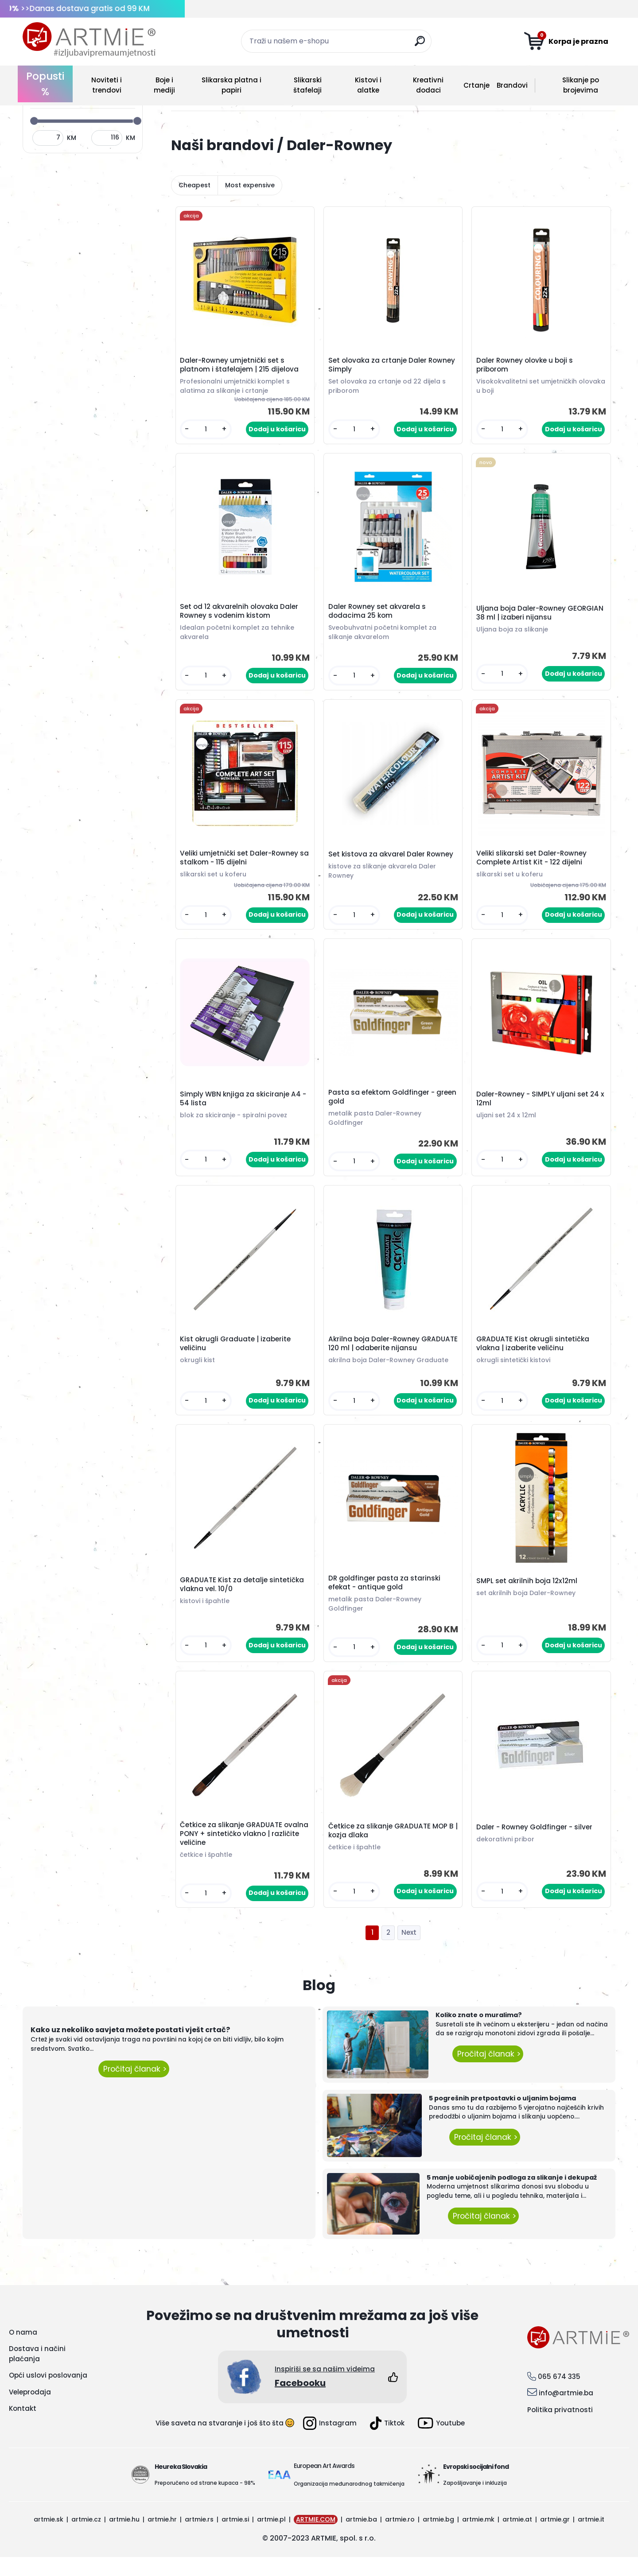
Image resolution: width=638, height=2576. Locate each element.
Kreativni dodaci (428, 85)
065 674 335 (559, 2395)
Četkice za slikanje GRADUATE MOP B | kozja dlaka (392, 1848)
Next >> (408, 1952)
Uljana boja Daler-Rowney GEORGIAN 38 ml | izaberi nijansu (534, 617)
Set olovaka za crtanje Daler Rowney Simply (393, 366)
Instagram (330, 2442)
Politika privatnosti (560, 2428)
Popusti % (45, 84)
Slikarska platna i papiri (231, 85)
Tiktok (387, 2442)
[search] (421, 44)
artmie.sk (48, 2538)
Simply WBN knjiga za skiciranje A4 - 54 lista (244, 1108)
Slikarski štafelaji (307, 85)
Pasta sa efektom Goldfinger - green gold (383, 1107)
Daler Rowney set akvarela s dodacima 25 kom (378, 615)
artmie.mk (478, 2538)
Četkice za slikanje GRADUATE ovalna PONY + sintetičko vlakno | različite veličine (239, 1851)
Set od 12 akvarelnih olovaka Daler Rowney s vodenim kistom (240, 615)
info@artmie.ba (566, 2412)
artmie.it (591, 2538)
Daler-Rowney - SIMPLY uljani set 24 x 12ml (539, 1108)
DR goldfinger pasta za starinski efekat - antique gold (386, 1598)
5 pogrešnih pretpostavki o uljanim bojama (502, 2117)
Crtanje (476, 85)
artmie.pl (271, 2538)
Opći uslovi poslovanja (48, 2394)
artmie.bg (438, 2538)
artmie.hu (124, 2538)
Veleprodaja (30, 2411)
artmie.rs (199, 2538)
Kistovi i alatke (368, 85)
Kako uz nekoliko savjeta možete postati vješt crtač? (130, 2049)
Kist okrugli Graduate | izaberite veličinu (236, 1355)
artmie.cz (86, 2538)
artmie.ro (400, 2538)
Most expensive (250, 185)
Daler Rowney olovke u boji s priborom (526, 366)
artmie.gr (555, 2538)
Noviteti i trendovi (106, 85)
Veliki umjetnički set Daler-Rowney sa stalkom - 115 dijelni (240, 864)
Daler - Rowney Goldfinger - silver (536, 1844)
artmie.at (517, 2538)
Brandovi (512, 85)
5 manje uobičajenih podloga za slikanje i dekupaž (512, 2196)
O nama (23, 2351)
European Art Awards (324, 2484)
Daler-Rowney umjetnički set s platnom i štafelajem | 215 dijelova (240, 366)
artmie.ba (361, 2538)
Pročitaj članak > (134, 2088)
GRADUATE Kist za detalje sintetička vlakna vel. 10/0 (243, 1599)
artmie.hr (162, 2538)
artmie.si (235, 2538)
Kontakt (22, 2428)
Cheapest (194, 185)
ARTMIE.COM (315, 2538)
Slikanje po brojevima (580, 85)
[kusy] (206, 431)
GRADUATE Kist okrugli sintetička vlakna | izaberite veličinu (534, 1355)
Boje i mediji (164, 85)
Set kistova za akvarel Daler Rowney (392, 860)
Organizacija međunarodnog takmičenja (349, 2502)
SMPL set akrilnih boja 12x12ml (528, 1596)
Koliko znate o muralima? (479, 2034)
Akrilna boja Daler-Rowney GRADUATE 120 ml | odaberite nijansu (393, 1355)
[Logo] (89, 40)
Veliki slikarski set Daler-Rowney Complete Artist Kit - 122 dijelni (533, 864)
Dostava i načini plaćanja (37, 2373)
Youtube (441, 2442)
